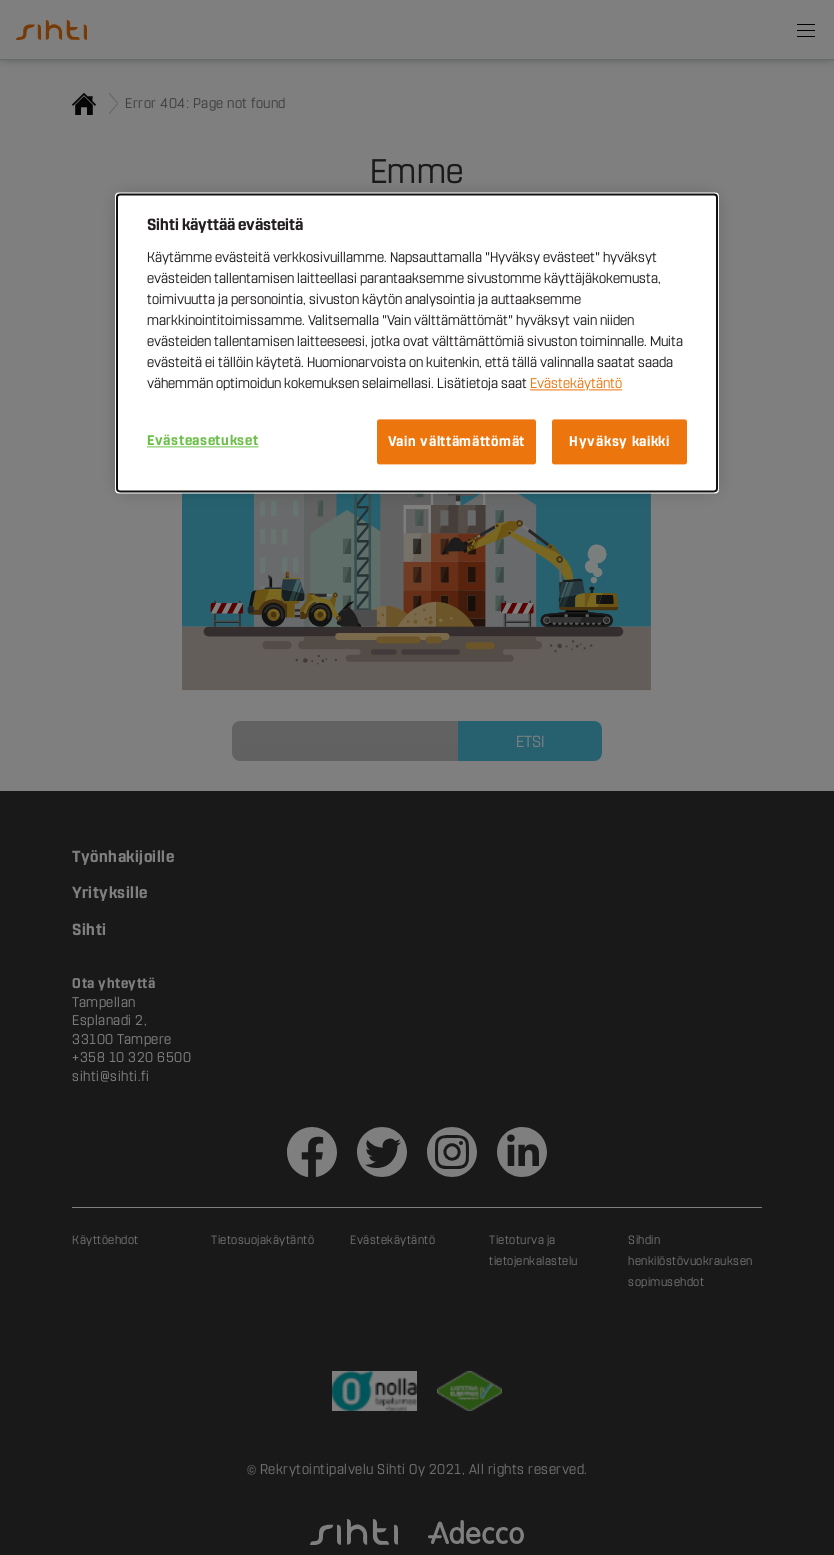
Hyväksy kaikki (619, 441)
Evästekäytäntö (576, 383)
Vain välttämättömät (456, 441)
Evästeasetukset (203, 440)
